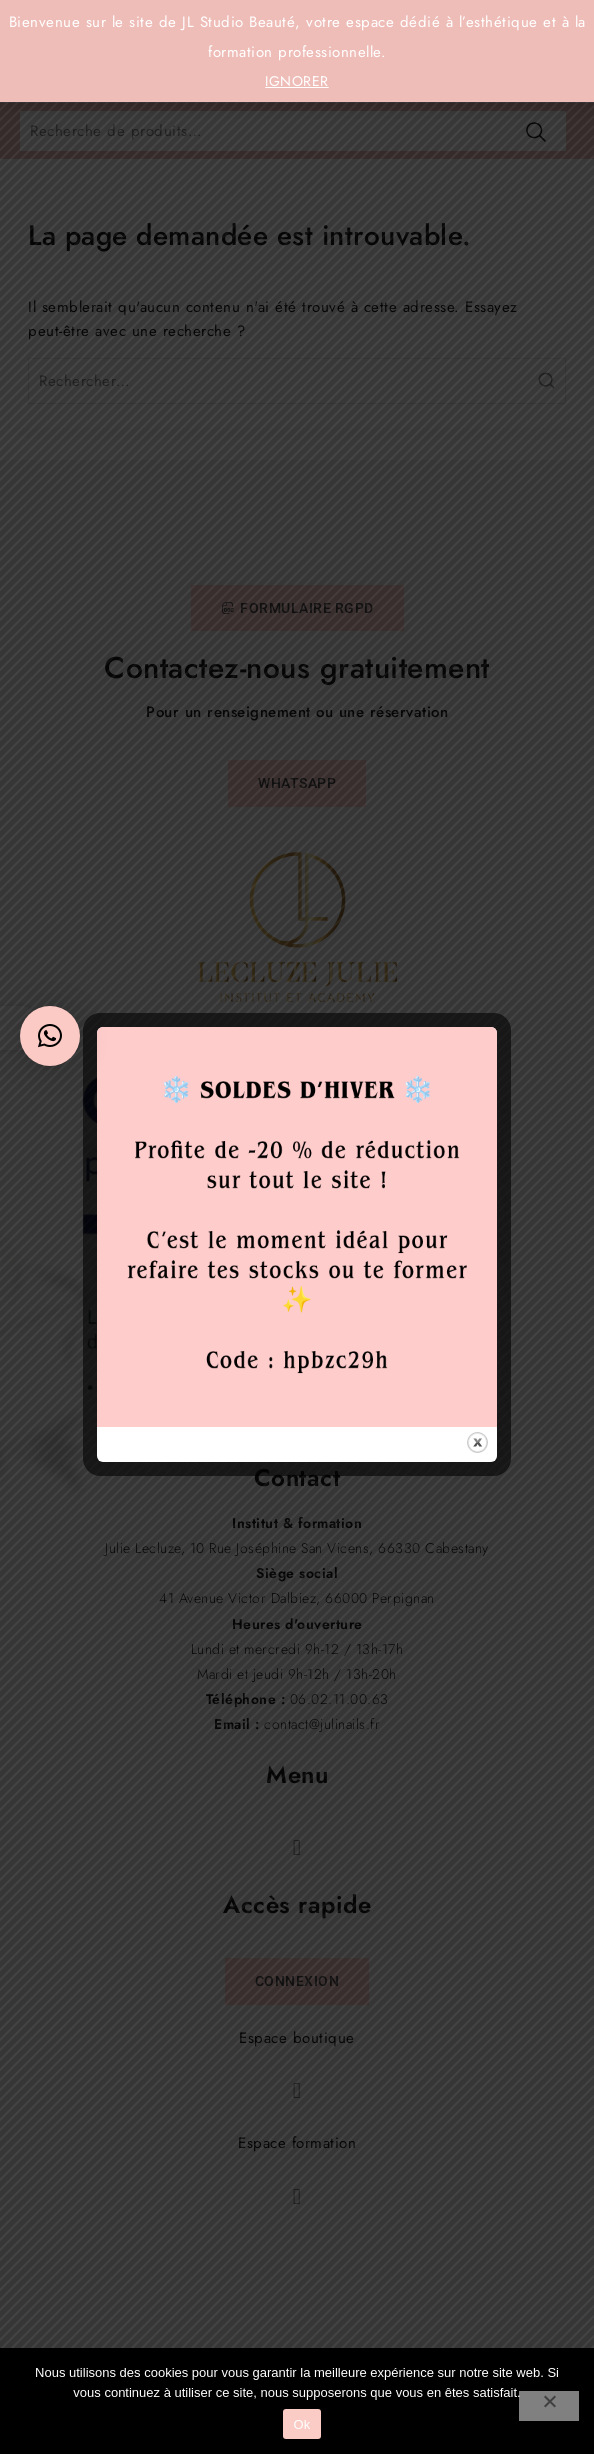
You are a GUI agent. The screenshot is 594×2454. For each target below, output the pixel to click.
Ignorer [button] (297, 81)
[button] (50, 1036)
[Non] (549, 2406)
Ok (301, 2424)
